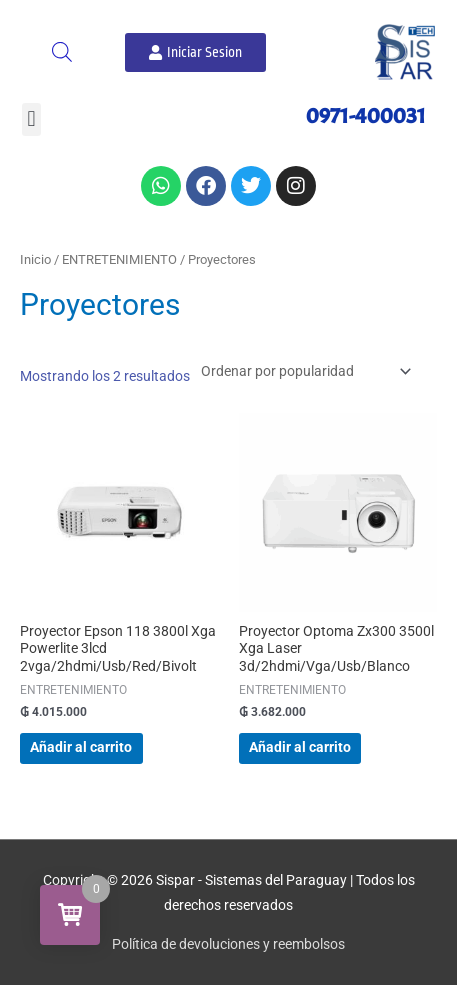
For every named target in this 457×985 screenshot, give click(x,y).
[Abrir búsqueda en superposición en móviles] (62, 52)
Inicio (35, 259)
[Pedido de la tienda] (302, 371)
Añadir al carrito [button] (81, 747)
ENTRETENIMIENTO (119, 259)
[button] (31, 119)
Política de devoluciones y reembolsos (228, 944)
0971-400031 (366, 116)
